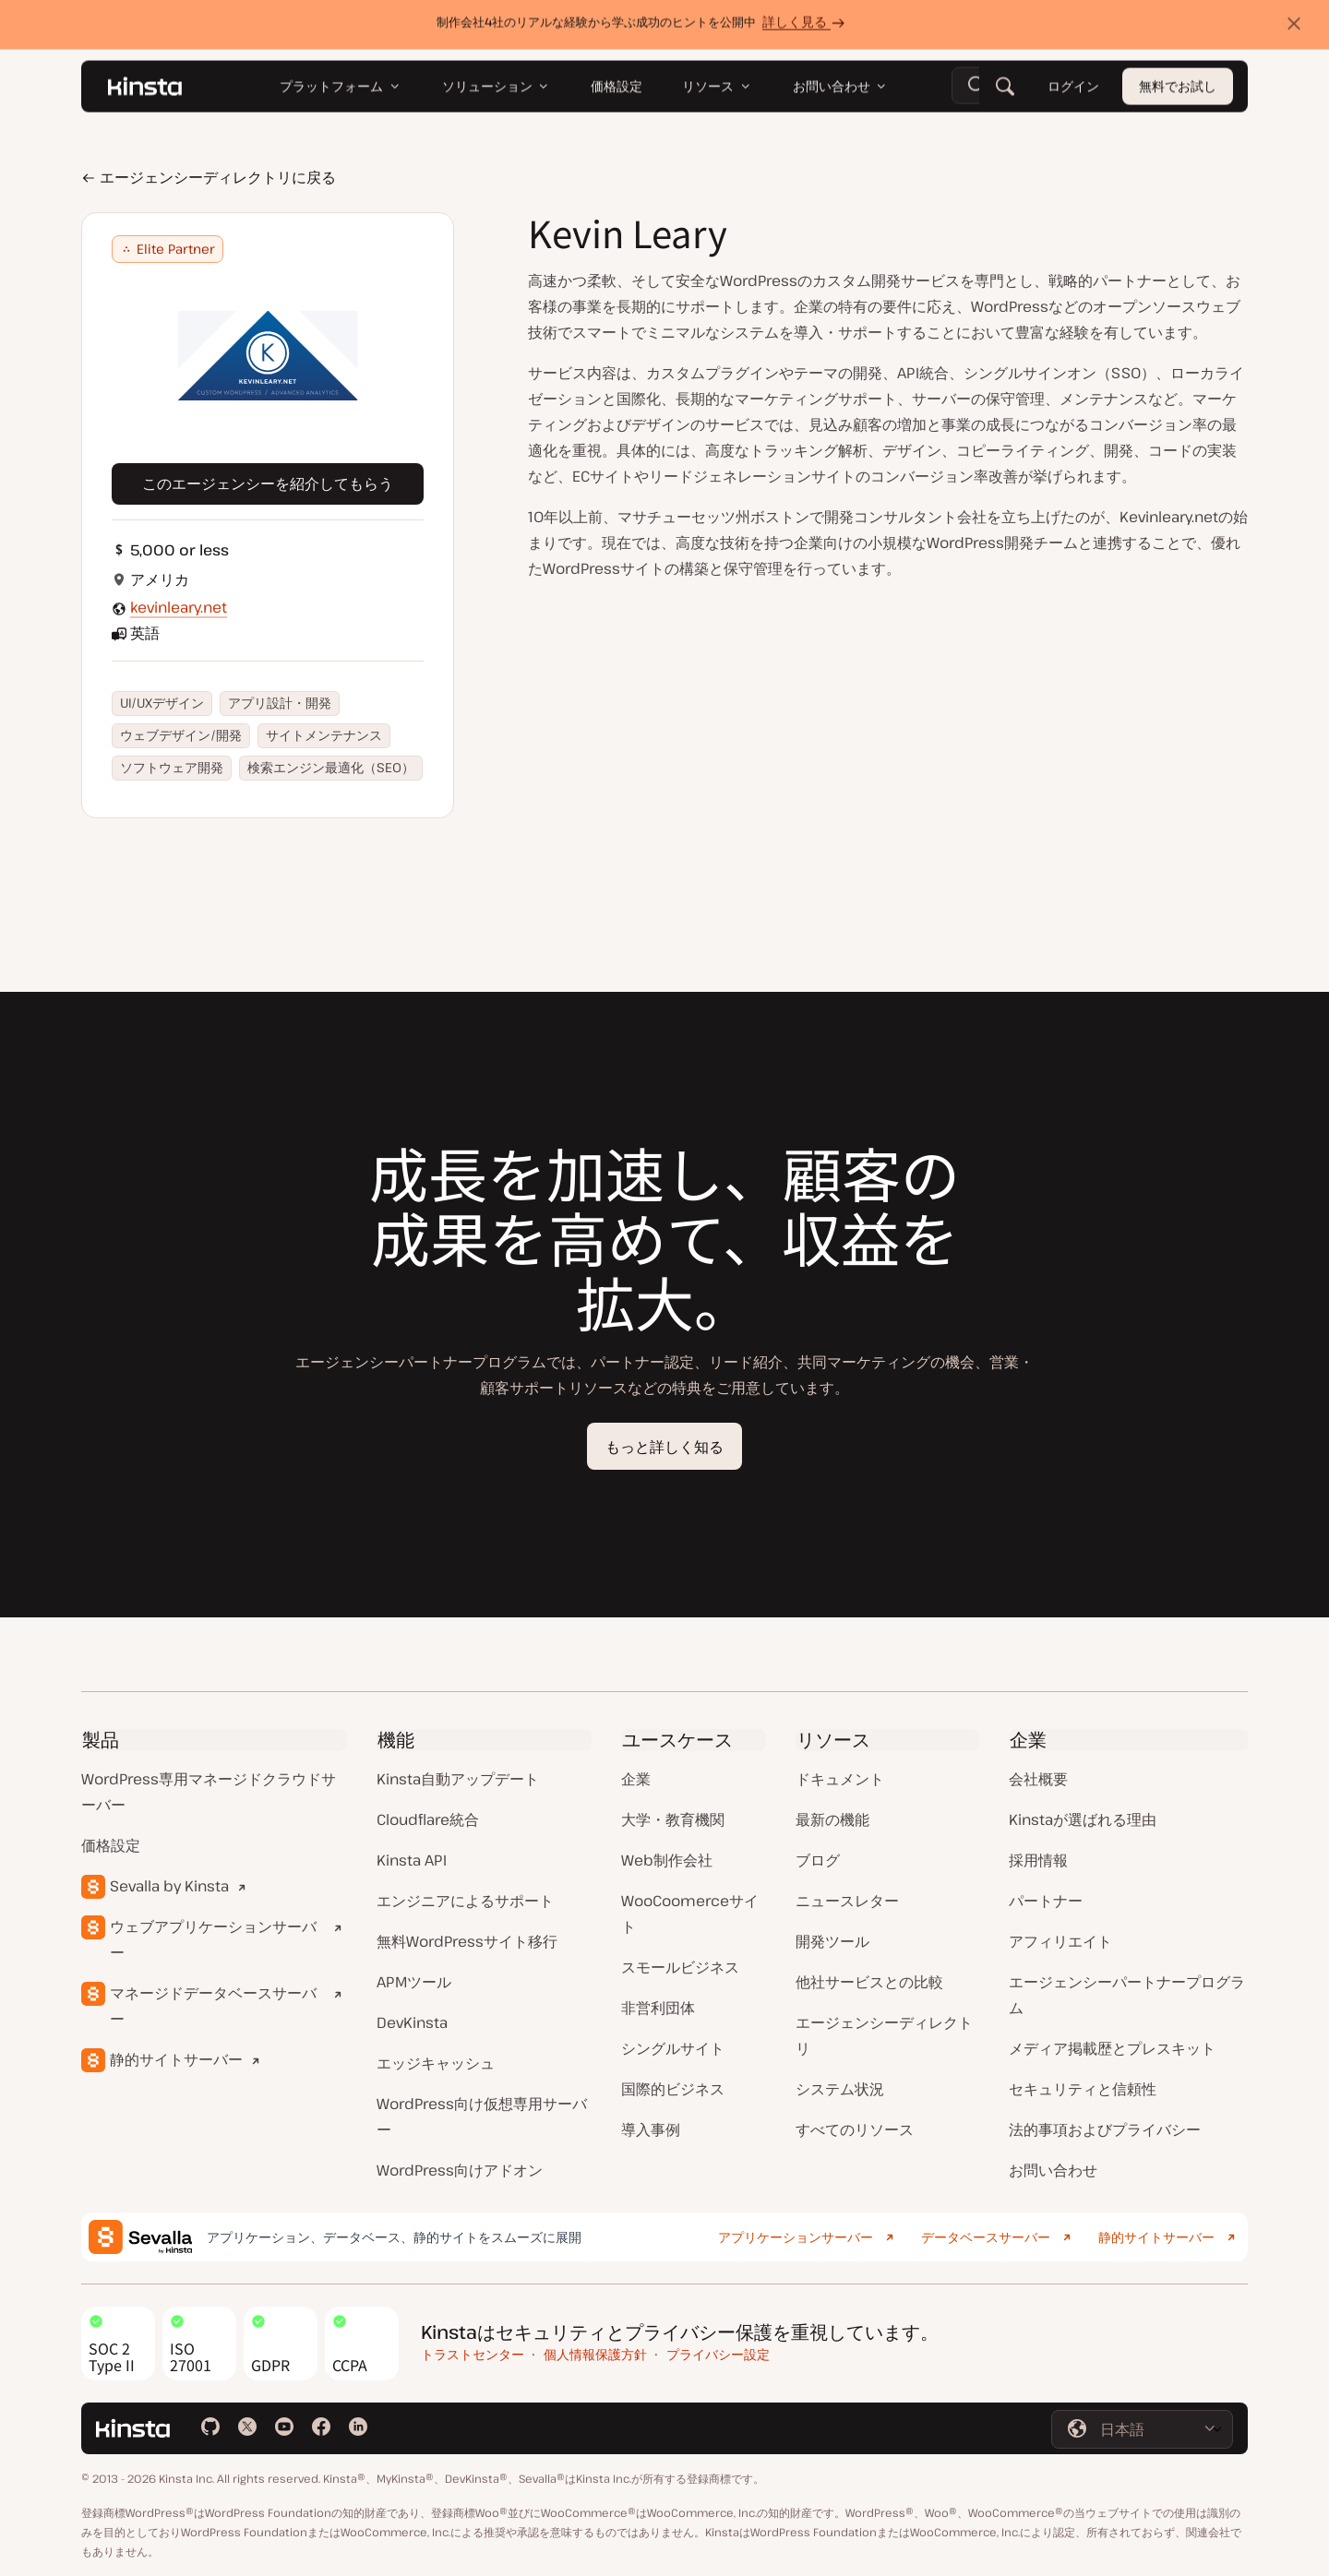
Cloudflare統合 (428, 1819)
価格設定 (110, 1845)
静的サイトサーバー (176, 2059)
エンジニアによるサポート (465, 1900)
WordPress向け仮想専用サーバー (482, 2116)
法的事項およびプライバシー (1105, 2129)
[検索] (1005, 90)
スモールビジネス (680, 1967)
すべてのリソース (855, 2129)
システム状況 (840, 2089)
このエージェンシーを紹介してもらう (267, 483)
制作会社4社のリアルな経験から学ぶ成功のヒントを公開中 (643, 25)
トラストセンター (472, 2354)
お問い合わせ (1053, 2170)
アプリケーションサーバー (795, 2237)
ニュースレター (847, 1900)
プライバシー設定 (718, 2354)
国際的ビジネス (672, 2089)
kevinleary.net (178, 607)
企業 (636, 1779)
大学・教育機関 (672, 1819)
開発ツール (832, 1941)
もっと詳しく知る (664, 1447)
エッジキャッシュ (436, 2063)
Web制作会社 (666, 1860)
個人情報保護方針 (595, 2354)
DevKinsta (412, 2022)
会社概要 (1038, 1779)
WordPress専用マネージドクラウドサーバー (208, 1792)
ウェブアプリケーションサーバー (213, 1939)
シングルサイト (672, 2048)
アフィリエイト (1060, 1941)
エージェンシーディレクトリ (884, 2035)
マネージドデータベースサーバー (213, 2006)
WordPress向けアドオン (460, 2170)
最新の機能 (832, 1819)
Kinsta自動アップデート (458, 1779)
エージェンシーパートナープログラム (1127, 1995)
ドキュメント (840, 1779)
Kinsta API (412, 1860)
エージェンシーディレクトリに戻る (208, 177)
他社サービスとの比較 (869, 1982)
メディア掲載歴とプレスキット (1112, 2048)
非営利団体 (658, 2008)
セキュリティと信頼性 (1082, 2089)
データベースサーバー (985, 2237)
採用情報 (1038, 1860)
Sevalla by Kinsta (169, 1886)
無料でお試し (1177, 90)
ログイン (1073, 90)
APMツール (414, 1982)
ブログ (818, 1860)
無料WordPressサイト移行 (467, 1941)
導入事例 (650, 2129)
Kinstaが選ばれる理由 (1082, 1819)
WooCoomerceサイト (690, 1913)
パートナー (1046, 1900)
